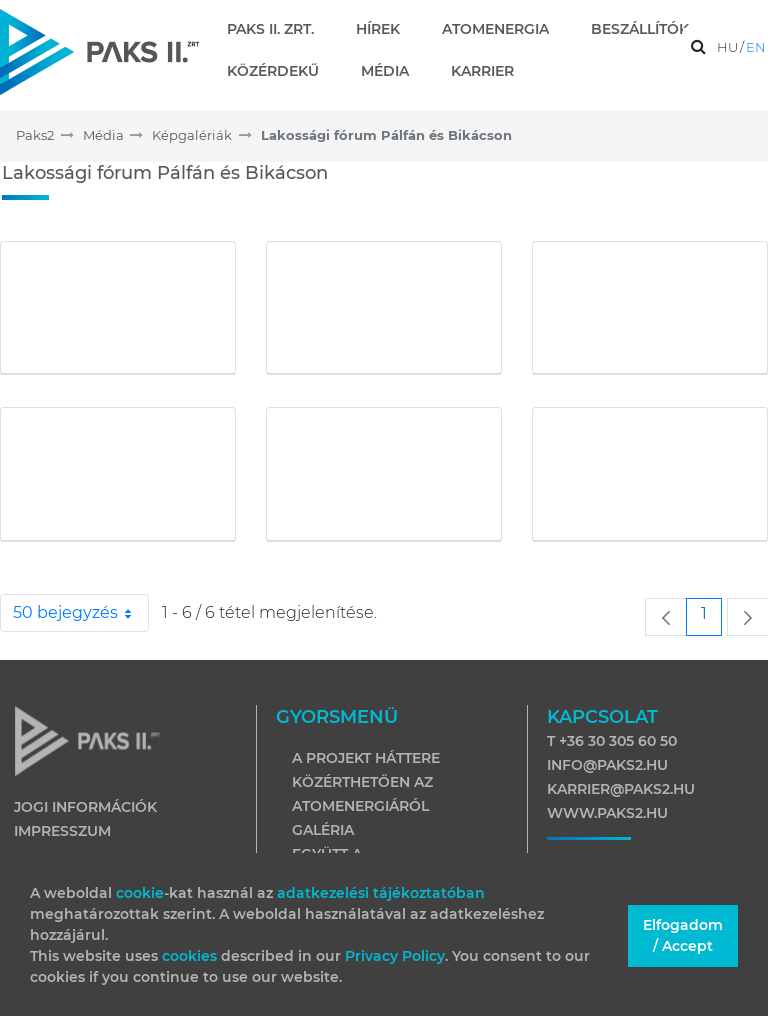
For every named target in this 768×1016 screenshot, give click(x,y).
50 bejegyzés (81, 613)
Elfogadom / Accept (683, 935)
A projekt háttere (366, 758)
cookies (191, 956)
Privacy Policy (395, 956)
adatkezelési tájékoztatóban (381, 893)
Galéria (323, 830)
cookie (140, 893)
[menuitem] (278, 29)
